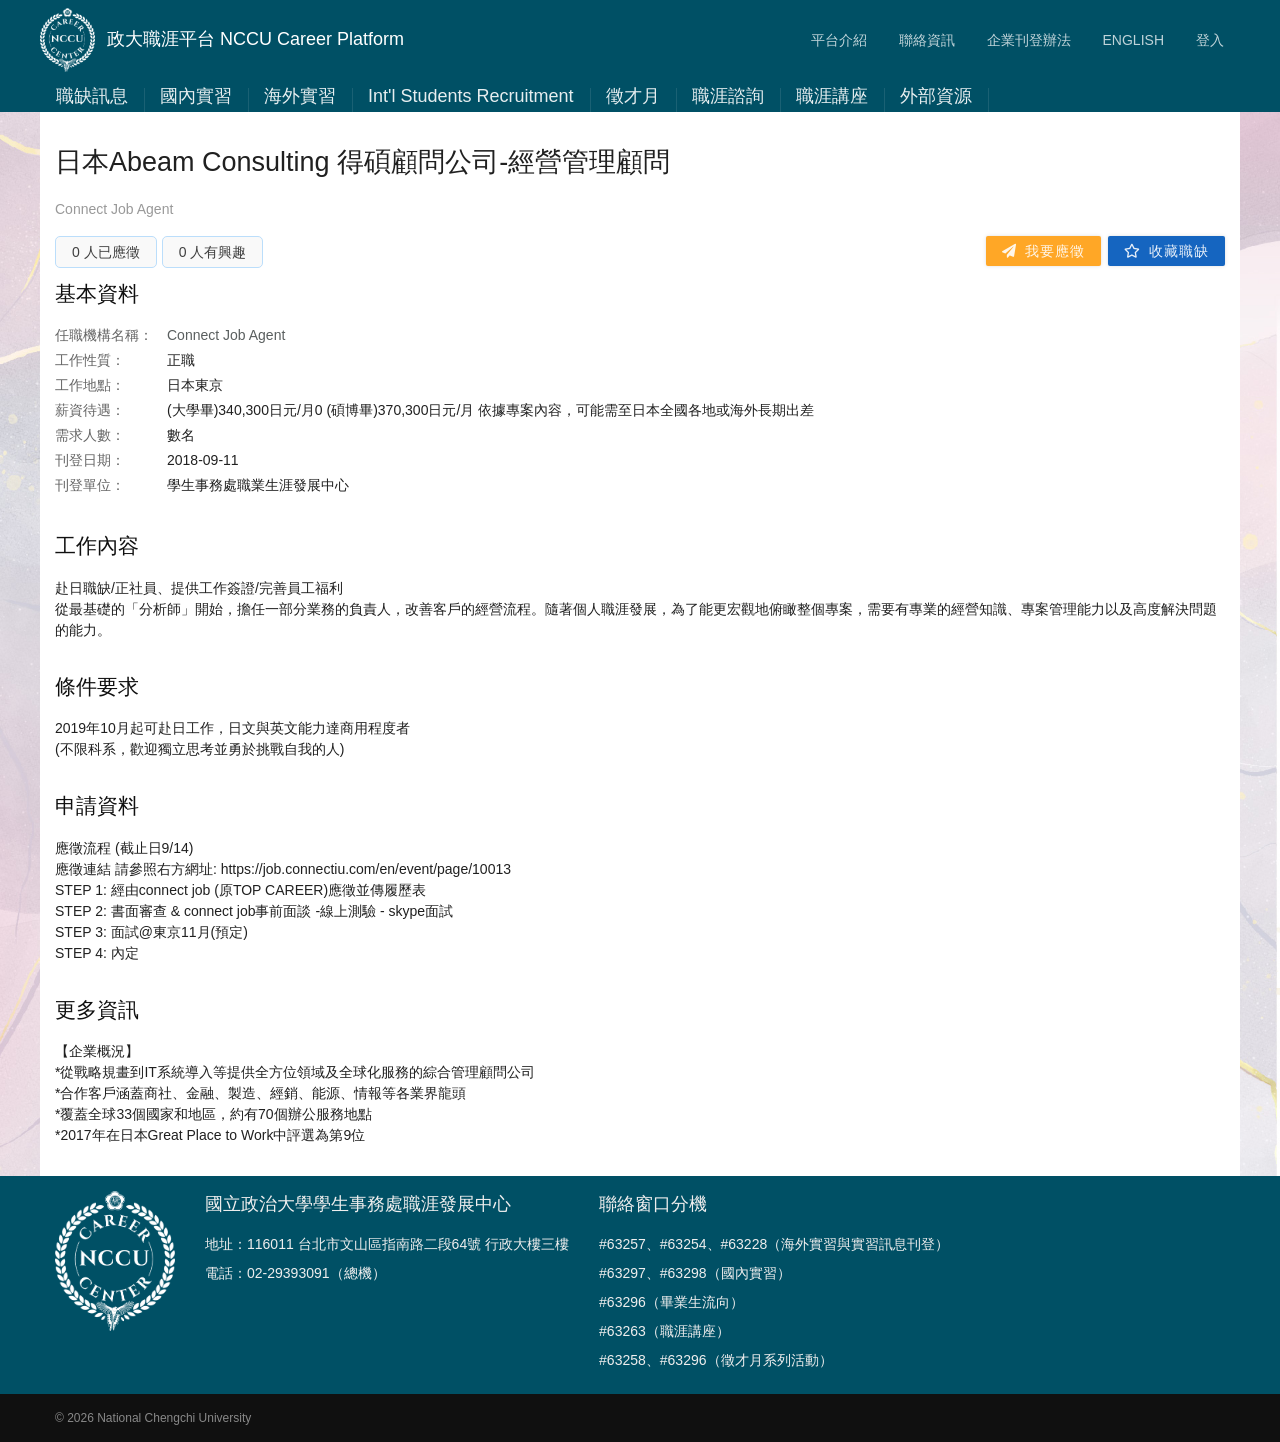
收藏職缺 (1166, 251)
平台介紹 (839, 40)
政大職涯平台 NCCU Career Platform (222, 40)
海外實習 (300, 96)
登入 (1210, 40)
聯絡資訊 (927, 40)
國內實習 (196, 96)
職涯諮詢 (728, 96)
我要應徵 (1043, 251)
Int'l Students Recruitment (471, 96)
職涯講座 (832, 96)
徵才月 (633, 96)
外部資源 (936, 96)
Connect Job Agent (114, 209)
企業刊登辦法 (1029, 40)
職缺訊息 (92, 96)
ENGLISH (1133, 40)
